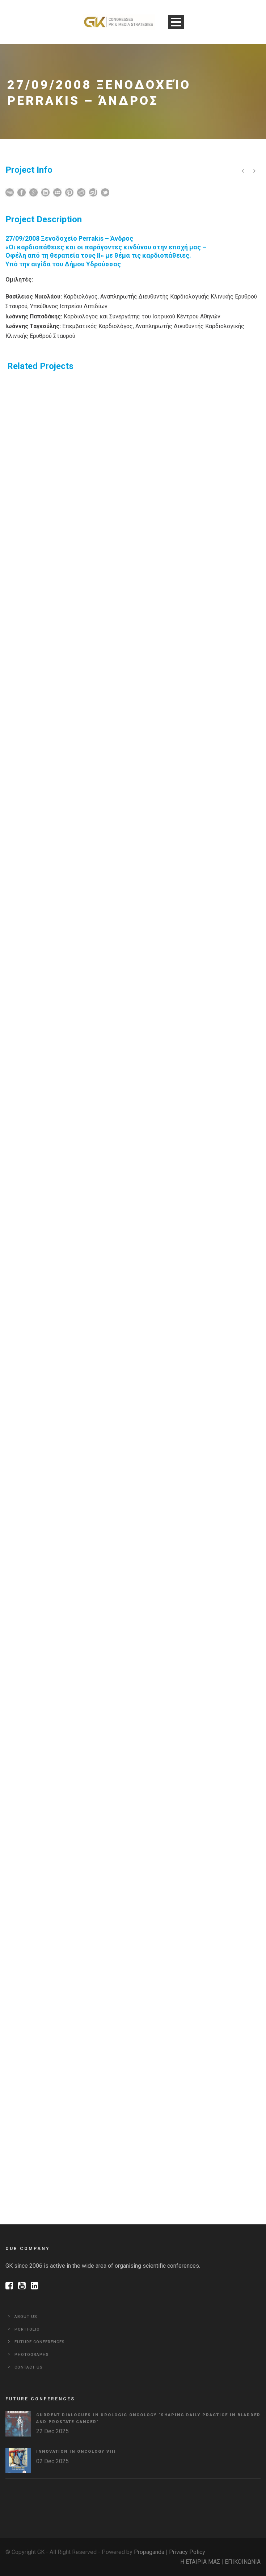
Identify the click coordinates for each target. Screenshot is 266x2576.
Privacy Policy (187, 2552)
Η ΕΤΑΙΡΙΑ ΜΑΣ (200, 2561)
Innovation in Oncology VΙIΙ (76, 2451)
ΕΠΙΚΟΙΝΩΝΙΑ (243, 2561)
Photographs (31, 2354)
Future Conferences (39, 2342)
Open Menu (176, 22)
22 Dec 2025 (52, 2431)
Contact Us (28, 2367)
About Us (25, 2316)
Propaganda (149, 2552)
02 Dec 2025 (52, 2461)
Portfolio (27, 2329)
